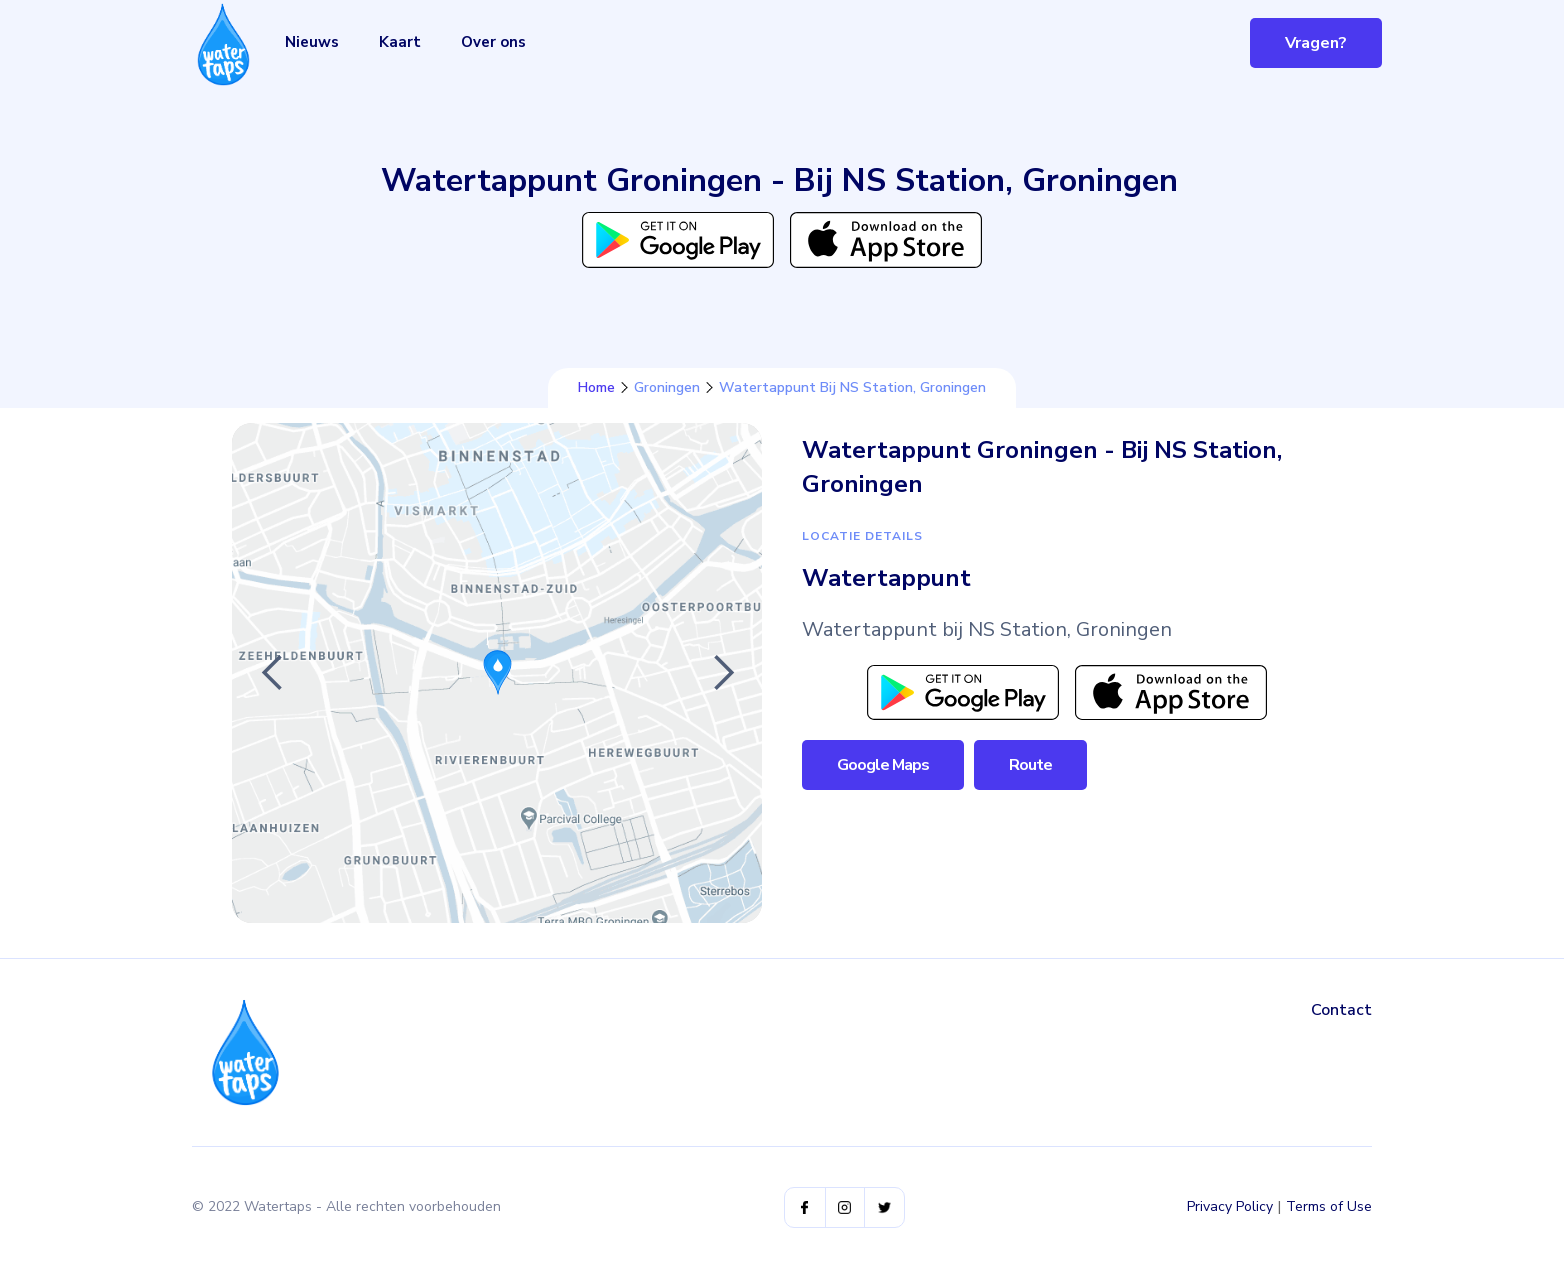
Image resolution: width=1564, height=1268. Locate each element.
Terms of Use (1329, 1206)
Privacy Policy (1230, 1206)
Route (1030, 765)
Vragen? (1316, 43)
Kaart (400, 42)
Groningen (667, 388)
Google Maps (883, 765)
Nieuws (312, 42)
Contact (1341, 1010)
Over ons (493, 42)
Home (596, 388)
